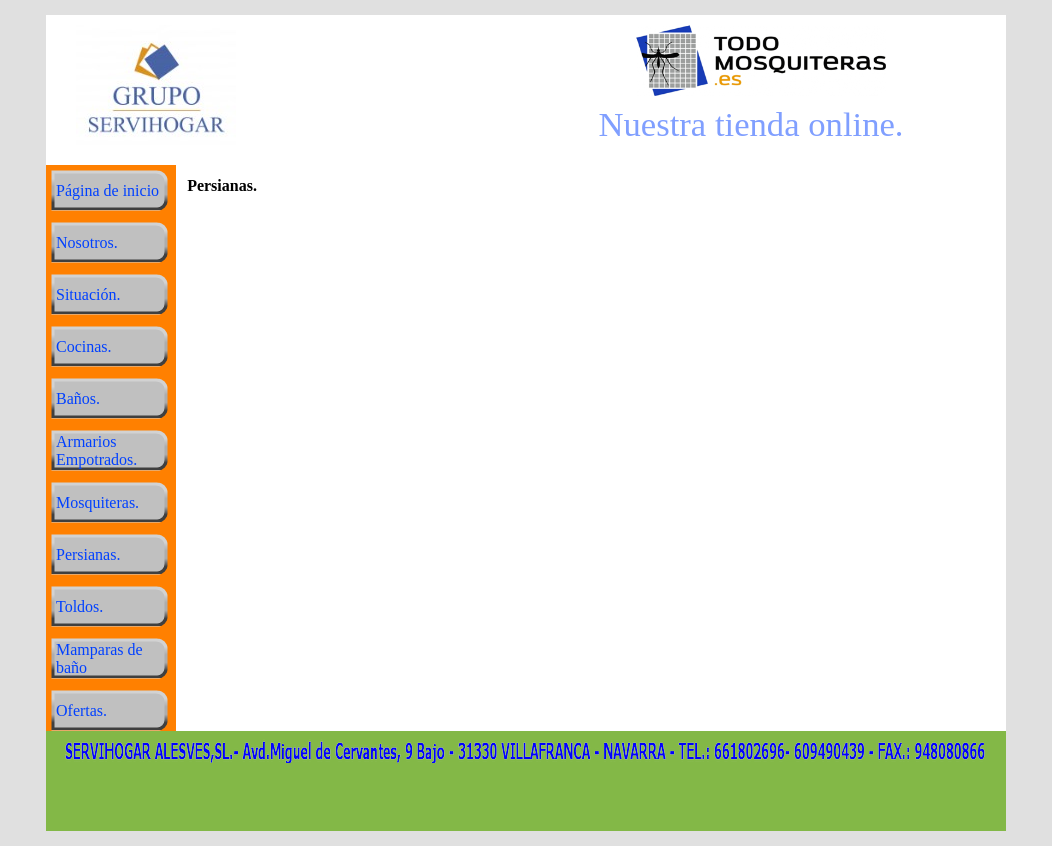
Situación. (88, 294)
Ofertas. (81, 710)
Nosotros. (87, 242)
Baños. (78, 398)
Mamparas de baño (99, 658)
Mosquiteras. (97, 502)
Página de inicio (107, 190)
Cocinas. (84, 346)
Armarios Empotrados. (96, 450)
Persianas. (88, 554)
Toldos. (79, 606)
